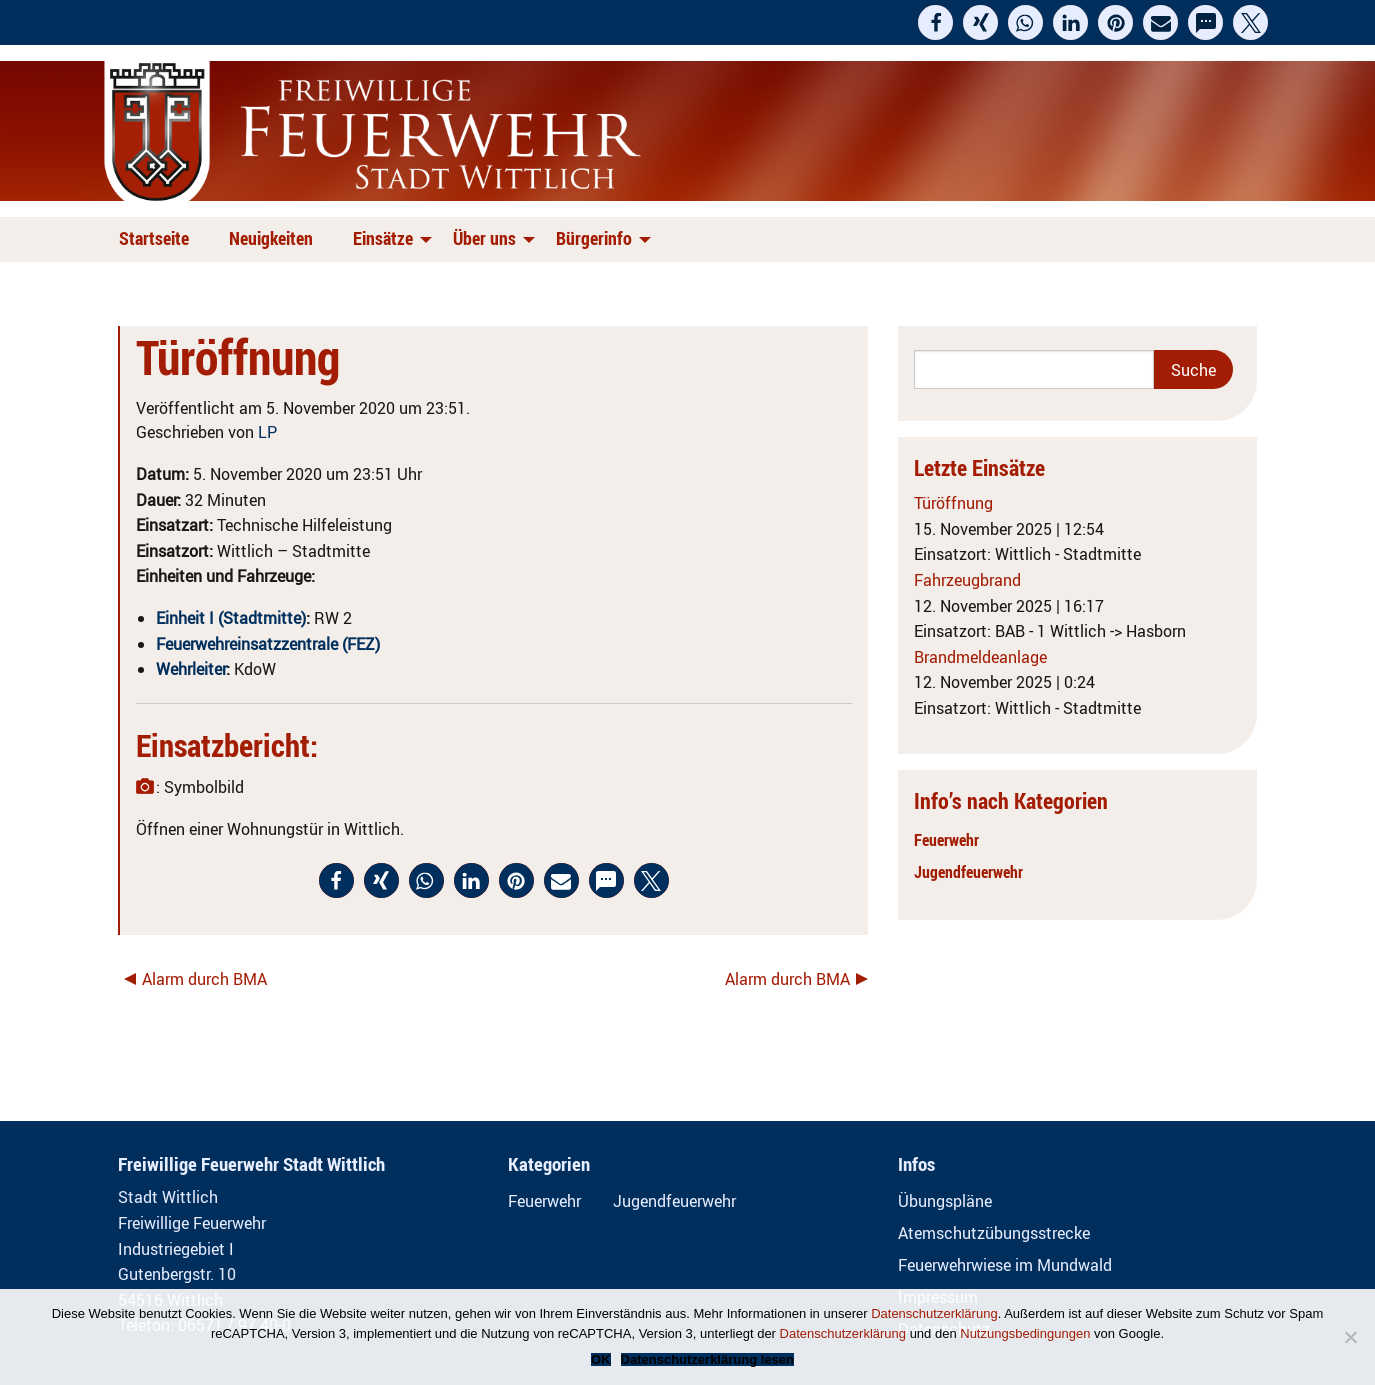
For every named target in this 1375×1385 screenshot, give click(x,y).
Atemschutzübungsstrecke (994, 1233)
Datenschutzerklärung (934, 1313)
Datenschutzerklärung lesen (707, 1359)
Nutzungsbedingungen (1025, 1333)
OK (601, 1359)
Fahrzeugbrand (967, 580)
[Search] (1034, 369)
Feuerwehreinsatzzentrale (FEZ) (268, 644)
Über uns (484, 238)
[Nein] (1350, 1337)
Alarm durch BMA (204, 979)
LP (267, 432)
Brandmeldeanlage (980, 657)
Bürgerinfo (594, 238)
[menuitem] (158, 239)
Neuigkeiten (271, 238)
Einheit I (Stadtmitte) (231, 618)
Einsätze (383, 238)
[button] (935, 22)
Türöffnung (953, 503)
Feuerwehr (946, 840)
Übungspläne (945, 1201)
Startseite (154, 238)
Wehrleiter (191, 669)
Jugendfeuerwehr (968, 872)
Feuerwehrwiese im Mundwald (1005, 1265)
